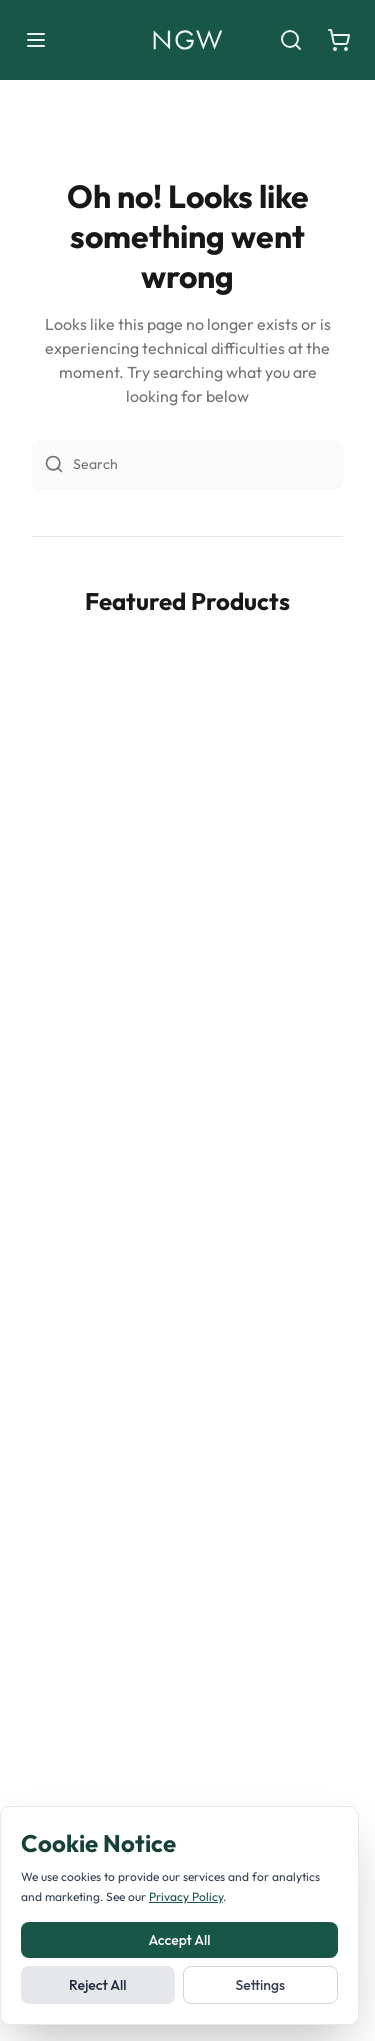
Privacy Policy (186, 1896)
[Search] (291, 40)
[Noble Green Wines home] (187, 40)
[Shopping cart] (339, 40)
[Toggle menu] (36, 40)
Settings (260, 1985)
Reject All (97, 1985)
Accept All (179, 1940)
